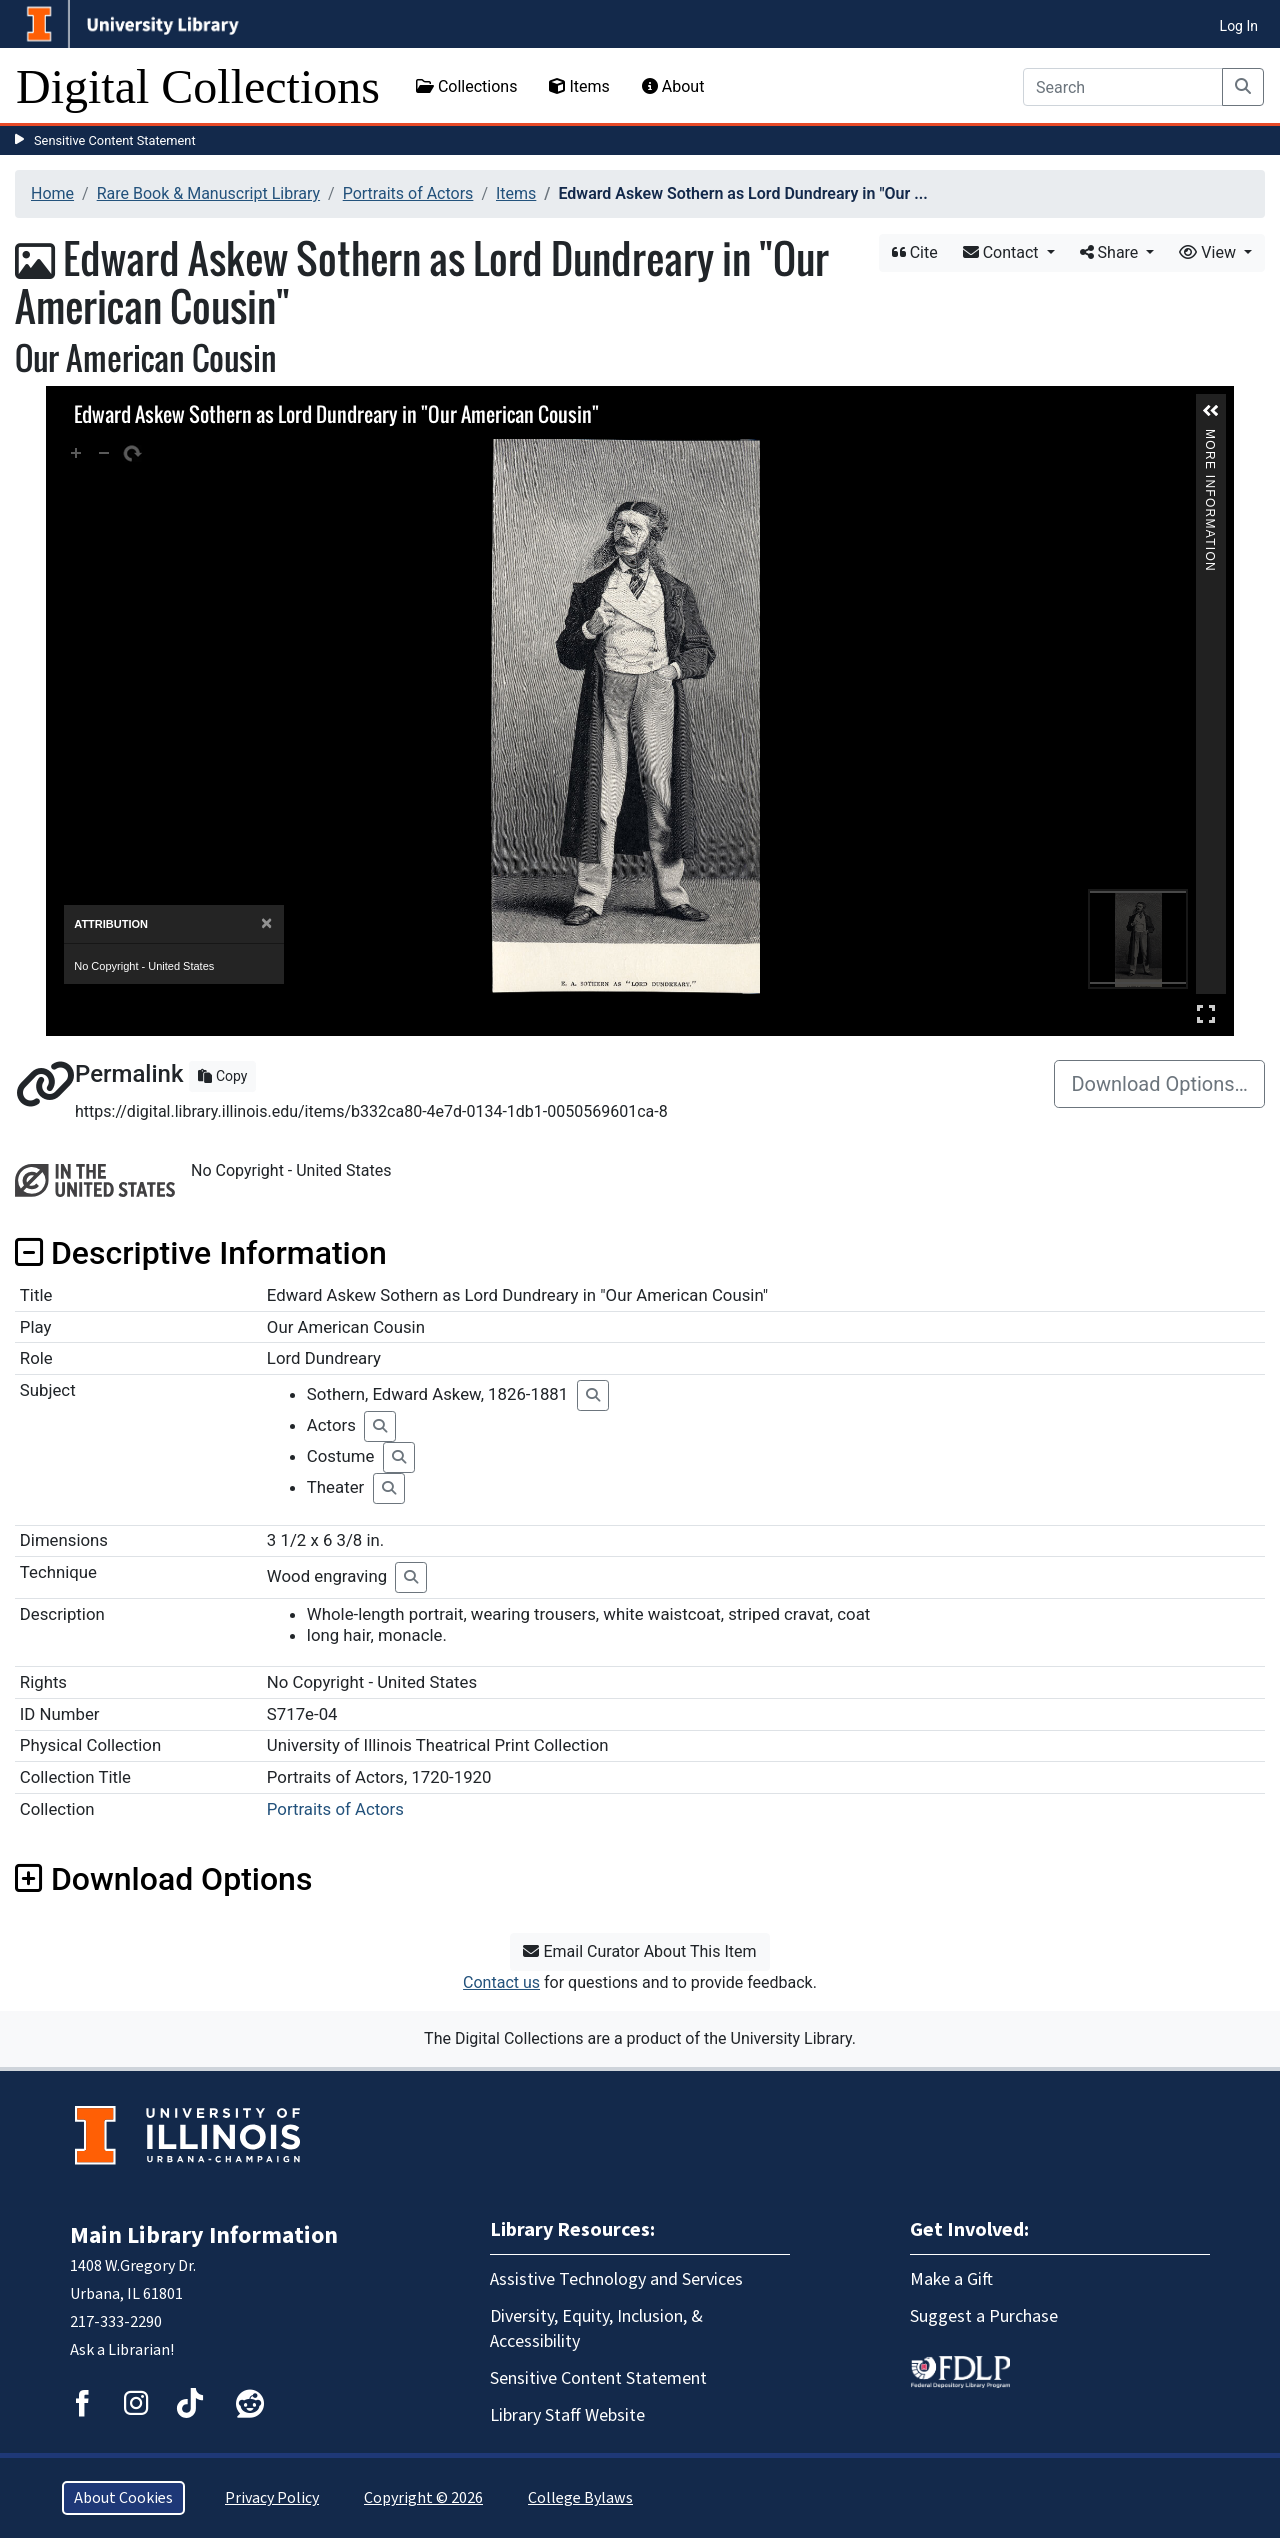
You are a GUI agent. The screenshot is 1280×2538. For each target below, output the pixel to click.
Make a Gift (951, 2279)
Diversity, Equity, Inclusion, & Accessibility (596, 2329)
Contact (1003, 252)
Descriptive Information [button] (201, 1253)
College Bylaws (580, 2498)
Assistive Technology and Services (616, 2279)
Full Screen (1206, 1013)
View (1209, 252)
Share (1111, 252)
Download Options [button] (163, 1879)
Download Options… (1159, 1084)
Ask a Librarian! (122, 2350)
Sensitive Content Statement (115, 140)
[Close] (266, 923)
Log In (1239, 26)
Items (579, 86)
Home (52, 193)
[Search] (1123, 87)
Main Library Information (204, 2235)
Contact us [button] (501, 1982)
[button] (1211, 411)
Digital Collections (198, 86)
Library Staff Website (567, 2415)
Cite (915, 252)
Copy (222, 1076)
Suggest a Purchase (984, 2316)
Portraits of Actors (408, 193)
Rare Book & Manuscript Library (208, 193)
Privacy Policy (272, 2498)
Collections (467, 86)
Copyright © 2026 (423, 2498)
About (673, 86)
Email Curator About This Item (639, 1951)
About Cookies (123, 2498)
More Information (1210, 437)
